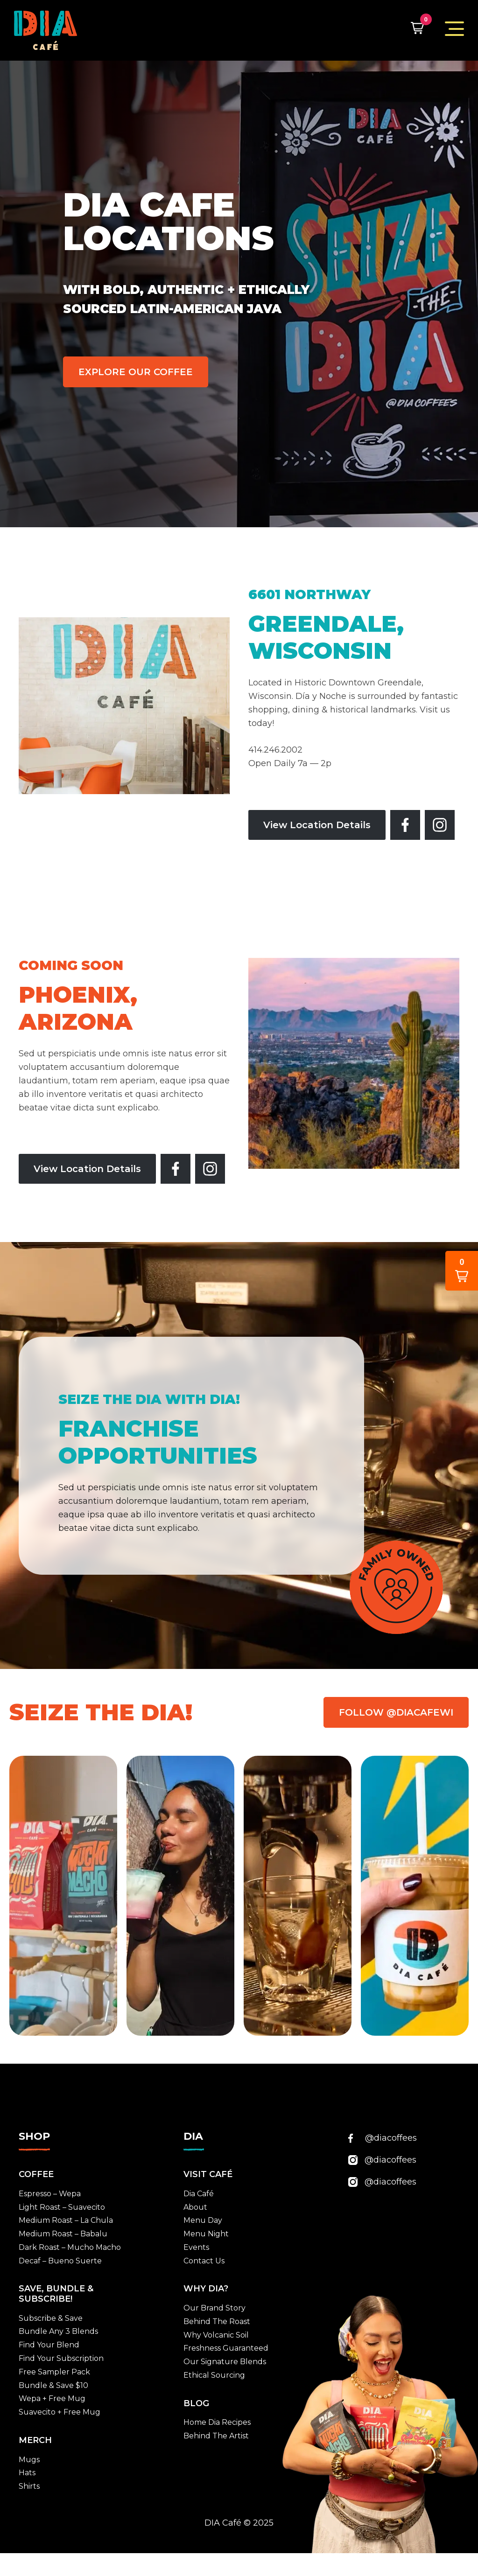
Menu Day (202, 2220)
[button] (417, 28)
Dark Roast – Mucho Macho (70, 2247)
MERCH (35, 2440)
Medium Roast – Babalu (63, 2233)
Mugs (29, 2459)
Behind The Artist (216, 2435)
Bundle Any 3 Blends (58, 2331)
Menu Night (206, 2233)
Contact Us (204, 2260)
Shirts (29, 2486)
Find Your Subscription (61, 2358)
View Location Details (317, 825)
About (195, 2207)
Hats (27, 2472)
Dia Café (198, 2193)
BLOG (196, 2403)
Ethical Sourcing (214, 2375)
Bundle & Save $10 (53, 2385)
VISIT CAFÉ (207, 2174)
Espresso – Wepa (50, 2193)
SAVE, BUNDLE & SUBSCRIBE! (56, 2293)
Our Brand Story (214, 2308)
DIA (193, 2136)
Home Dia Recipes (217, 2422)
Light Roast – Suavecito (62, 2207)
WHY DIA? (205, 2288)
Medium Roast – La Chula (66, 2220)
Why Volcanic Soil (216, 2335)
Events (196, 2247)
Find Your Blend (49, 2344)
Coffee (36, 2174)
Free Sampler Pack (54, 2371)
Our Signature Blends (224, 2361)
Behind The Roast (216, 2321)
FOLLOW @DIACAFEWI (396, 1712)
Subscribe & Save (51, 2318)
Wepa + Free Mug (52, 2398)
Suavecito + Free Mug (59, 2412)
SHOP (34, 2136)
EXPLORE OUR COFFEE (135, 371)
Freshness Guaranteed (225, 2348)
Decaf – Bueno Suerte (60, 2260)
